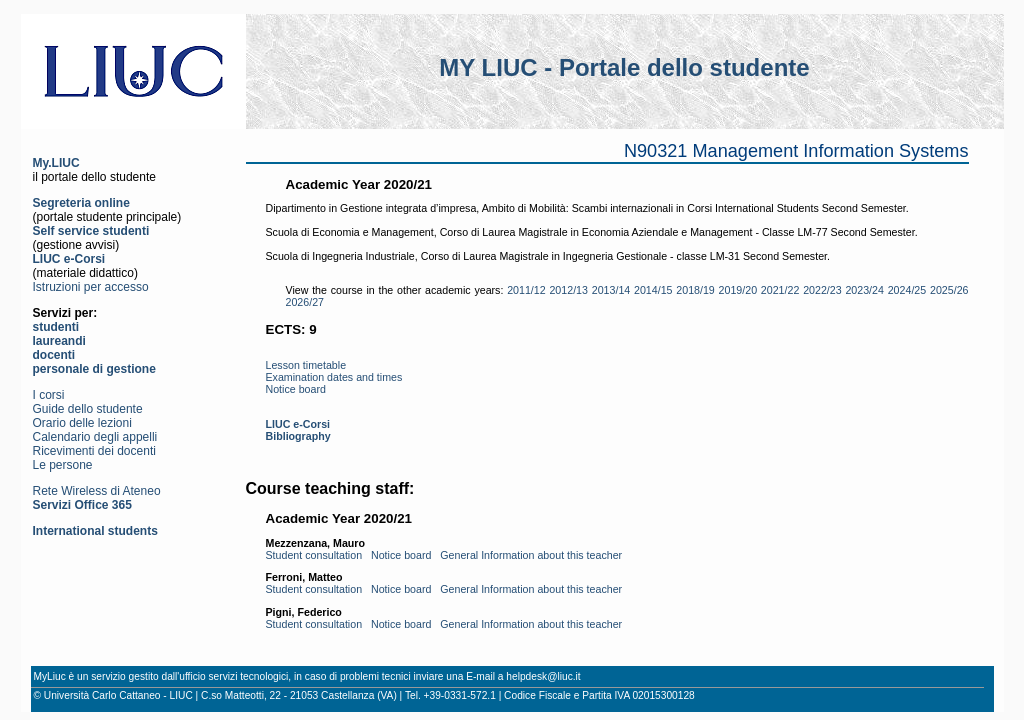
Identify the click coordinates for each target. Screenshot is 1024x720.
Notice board (296, 389)
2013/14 (611, 290)
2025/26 (949, 290)
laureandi (59, 341)
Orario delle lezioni (82, 423)
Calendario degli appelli (95, 437)
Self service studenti (91, 231)
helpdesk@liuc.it (543, 676)
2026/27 (305, 302)
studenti (56, 327)
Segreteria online (81, 203)
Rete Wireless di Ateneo (97, 491)
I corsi (49, 395)
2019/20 (738, 290)
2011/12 (526, 290)
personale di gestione (94, 369)
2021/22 (780, 290)
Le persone (63, 465)
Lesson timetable (306, 365)
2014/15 (653, 290)
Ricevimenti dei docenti (94, 451)
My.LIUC (56, 163)
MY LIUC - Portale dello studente (624, 67)
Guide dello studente (88, 409)
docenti (54, 355)
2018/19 (695, 290)
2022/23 (822, 290)
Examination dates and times (334, 377)
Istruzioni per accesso (91, 287)
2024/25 (907, 290)
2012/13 (568, 290)
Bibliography (298, 436)
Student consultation (314, 555)
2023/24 (864, 290)
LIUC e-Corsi (69, 259)
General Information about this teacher (531, 555)
